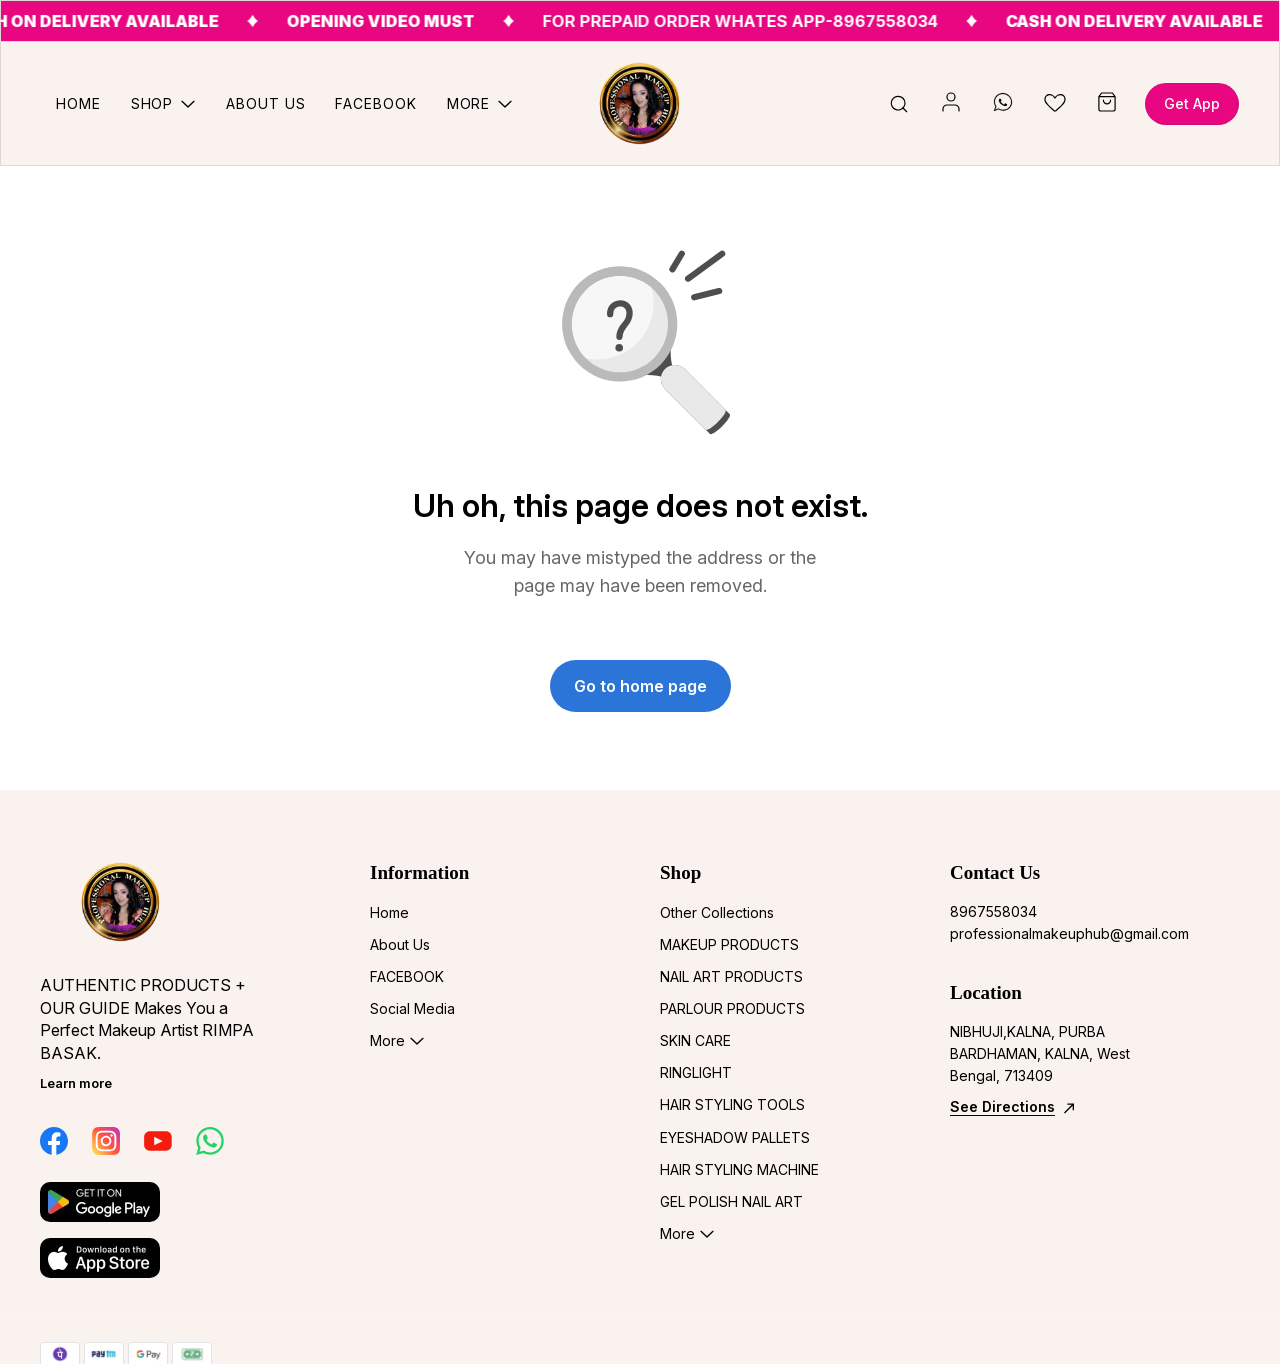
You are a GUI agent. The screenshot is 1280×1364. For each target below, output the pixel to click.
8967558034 (993, 911)
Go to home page (640, 686)
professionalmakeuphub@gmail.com (1060, 933)
